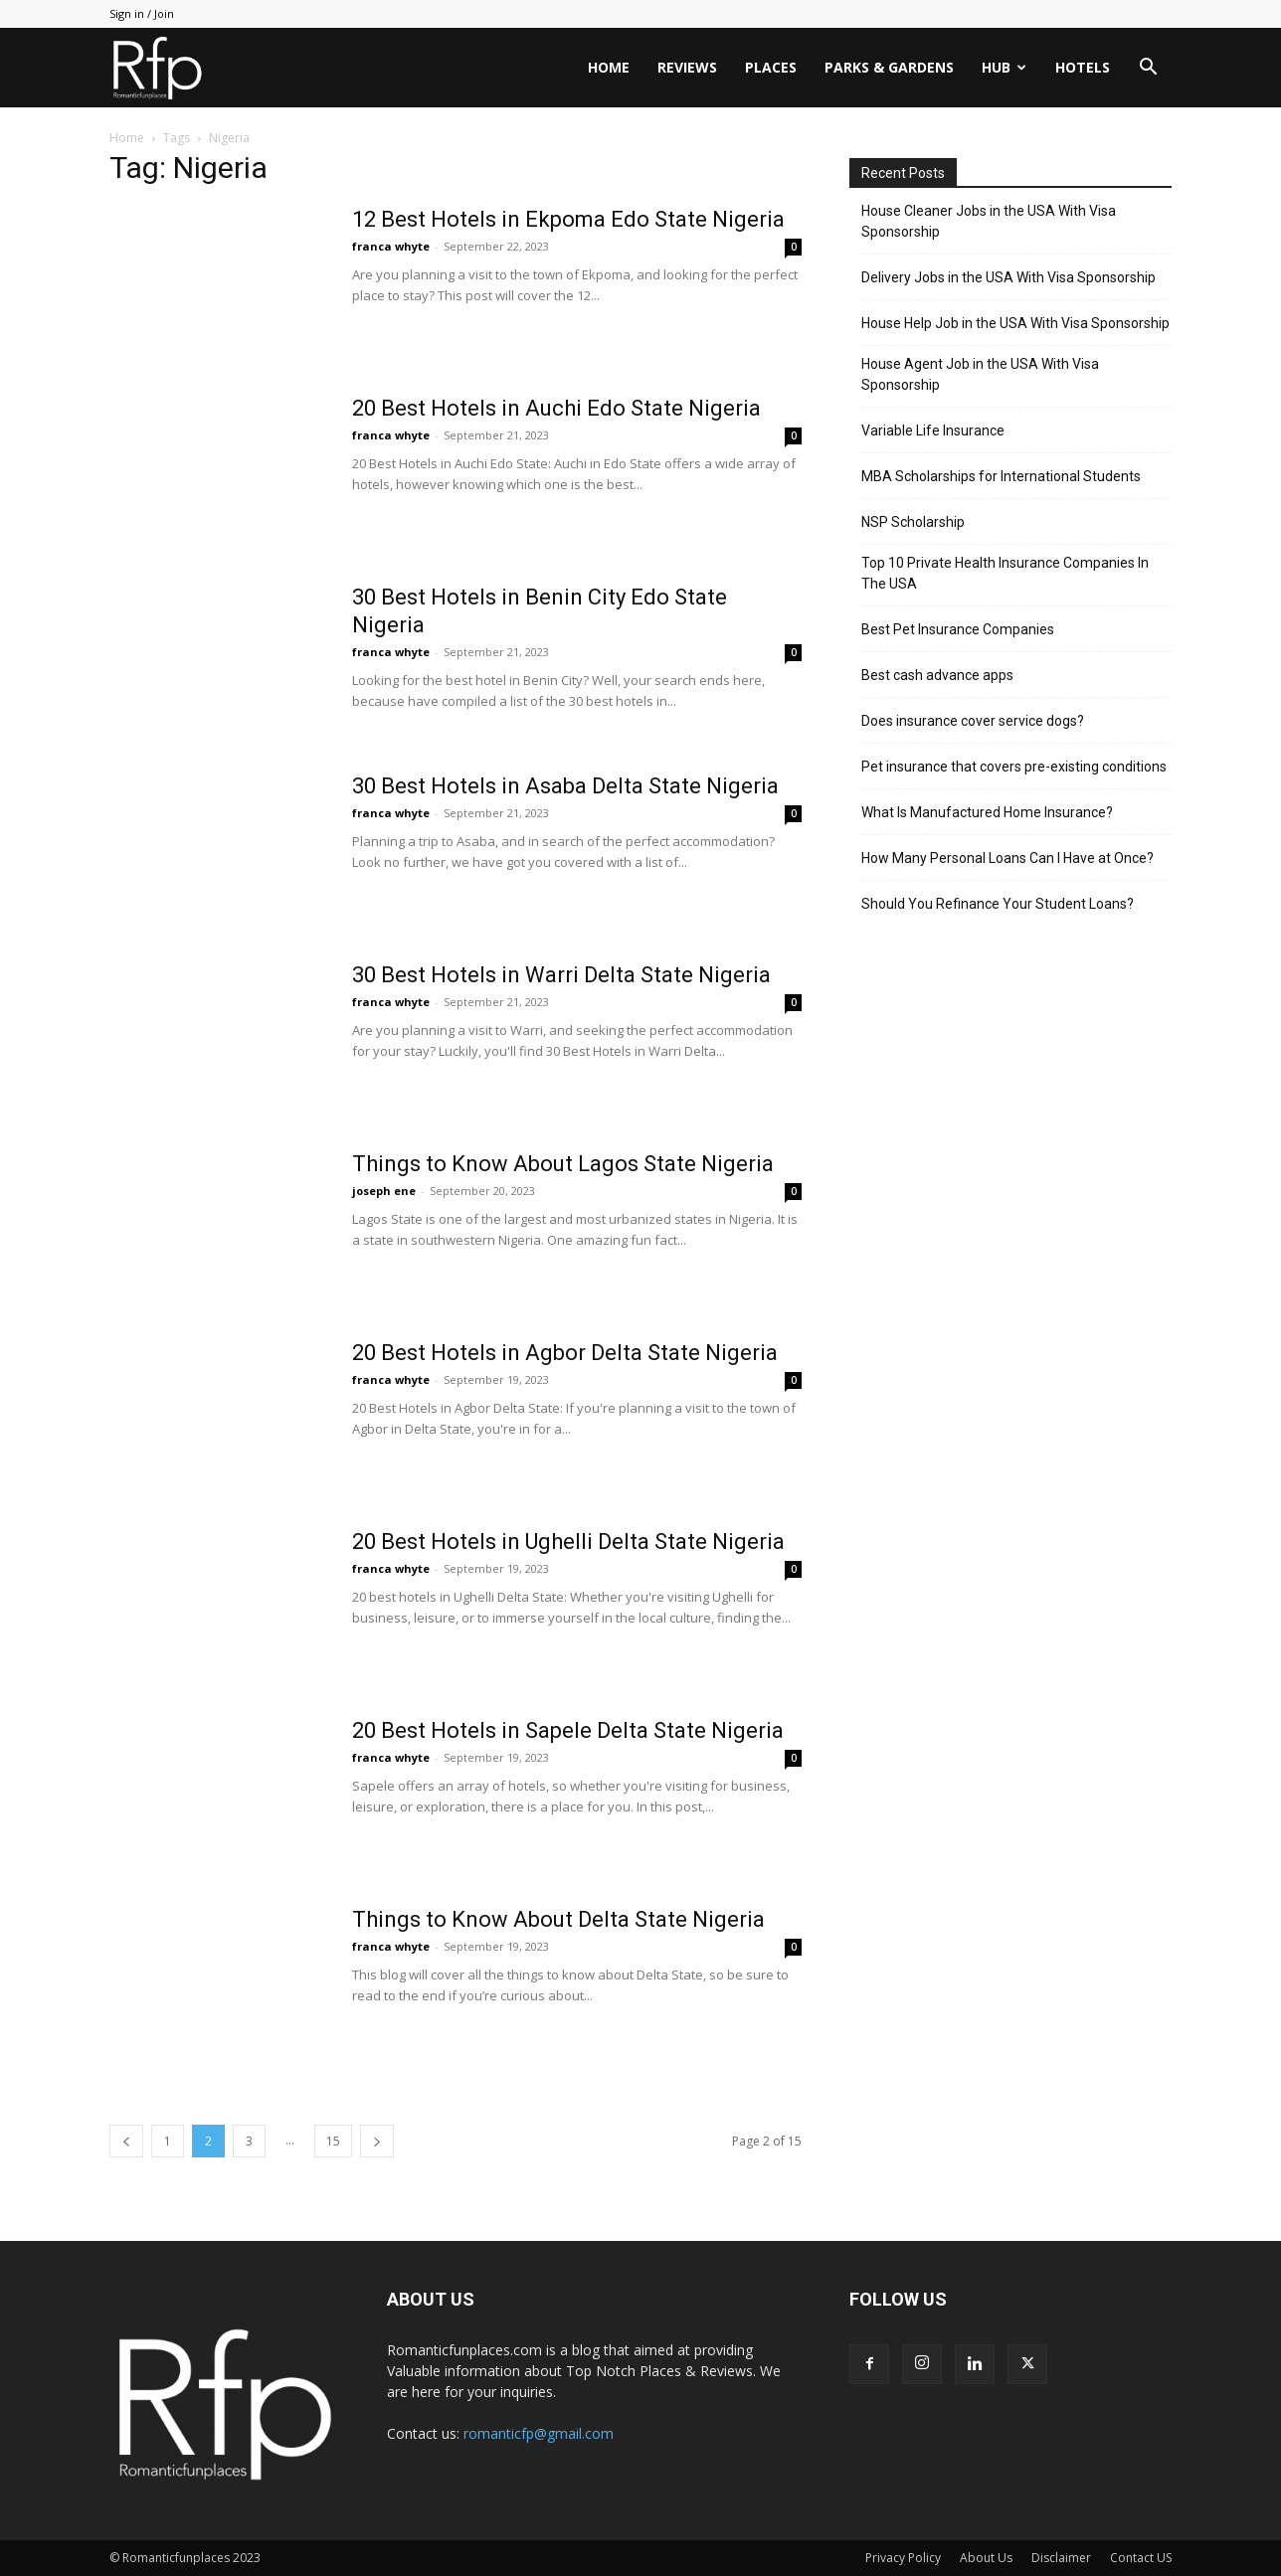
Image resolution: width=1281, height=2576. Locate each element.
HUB (1004, 67)
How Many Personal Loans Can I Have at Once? (1007, 858)
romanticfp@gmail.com (538, 2433)
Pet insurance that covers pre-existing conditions (1014, 766)
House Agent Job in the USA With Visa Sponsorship (980, 374)
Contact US (1141, 2557)
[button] (1148, 69)
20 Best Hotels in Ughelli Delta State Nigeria (568, 1541)
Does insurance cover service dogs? (972, 721)
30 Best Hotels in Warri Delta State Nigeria (561, 974)
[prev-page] (126, 2141)
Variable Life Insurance (933, 430)
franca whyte (391, 246)
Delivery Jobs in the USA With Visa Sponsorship (1008, 277)
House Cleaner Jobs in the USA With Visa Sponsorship (988, 221)
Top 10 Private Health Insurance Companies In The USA (1005, 573)
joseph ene (384, 1190)
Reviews (687, 67)
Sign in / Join (141, 13)
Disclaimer (1061, 2557)
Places (771, 67)
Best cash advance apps (937, 675)
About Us (986, 2557)
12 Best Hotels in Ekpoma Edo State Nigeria (568, 219)
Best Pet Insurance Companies (957, 629)
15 (333, 2141)
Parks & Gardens (889, 67)
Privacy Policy (903, 2557)
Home (609, 67)
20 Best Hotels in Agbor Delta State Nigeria (565, 1352)
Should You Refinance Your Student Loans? (997, 904)
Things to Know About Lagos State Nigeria (563, 1163)
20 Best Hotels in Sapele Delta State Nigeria (568, 1730)
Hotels (1082, 67)
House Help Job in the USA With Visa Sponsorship (1015, 323)
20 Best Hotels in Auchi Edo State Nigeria (556, 408)
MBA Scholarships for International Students (1001, 476)
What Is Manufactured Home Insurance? (987, 812)
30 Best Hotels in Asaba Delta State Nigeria (565, 785)
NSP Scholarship (913, 522)
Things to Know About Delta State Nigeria (558, 1919)
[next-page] (377, 2141)
